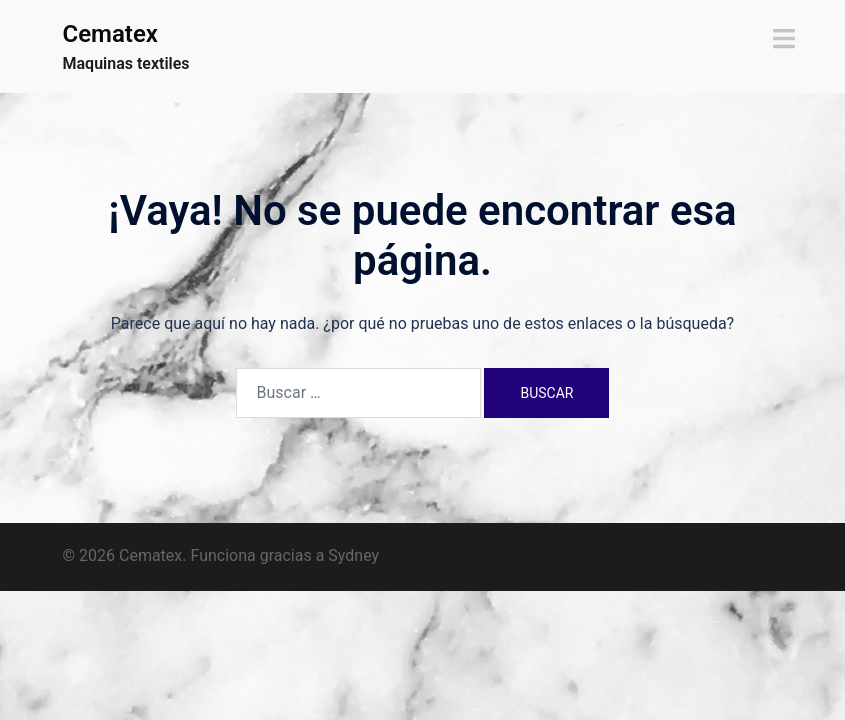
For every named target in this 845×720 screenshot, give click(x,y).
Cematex (110, 34)
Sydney (353, 555)
